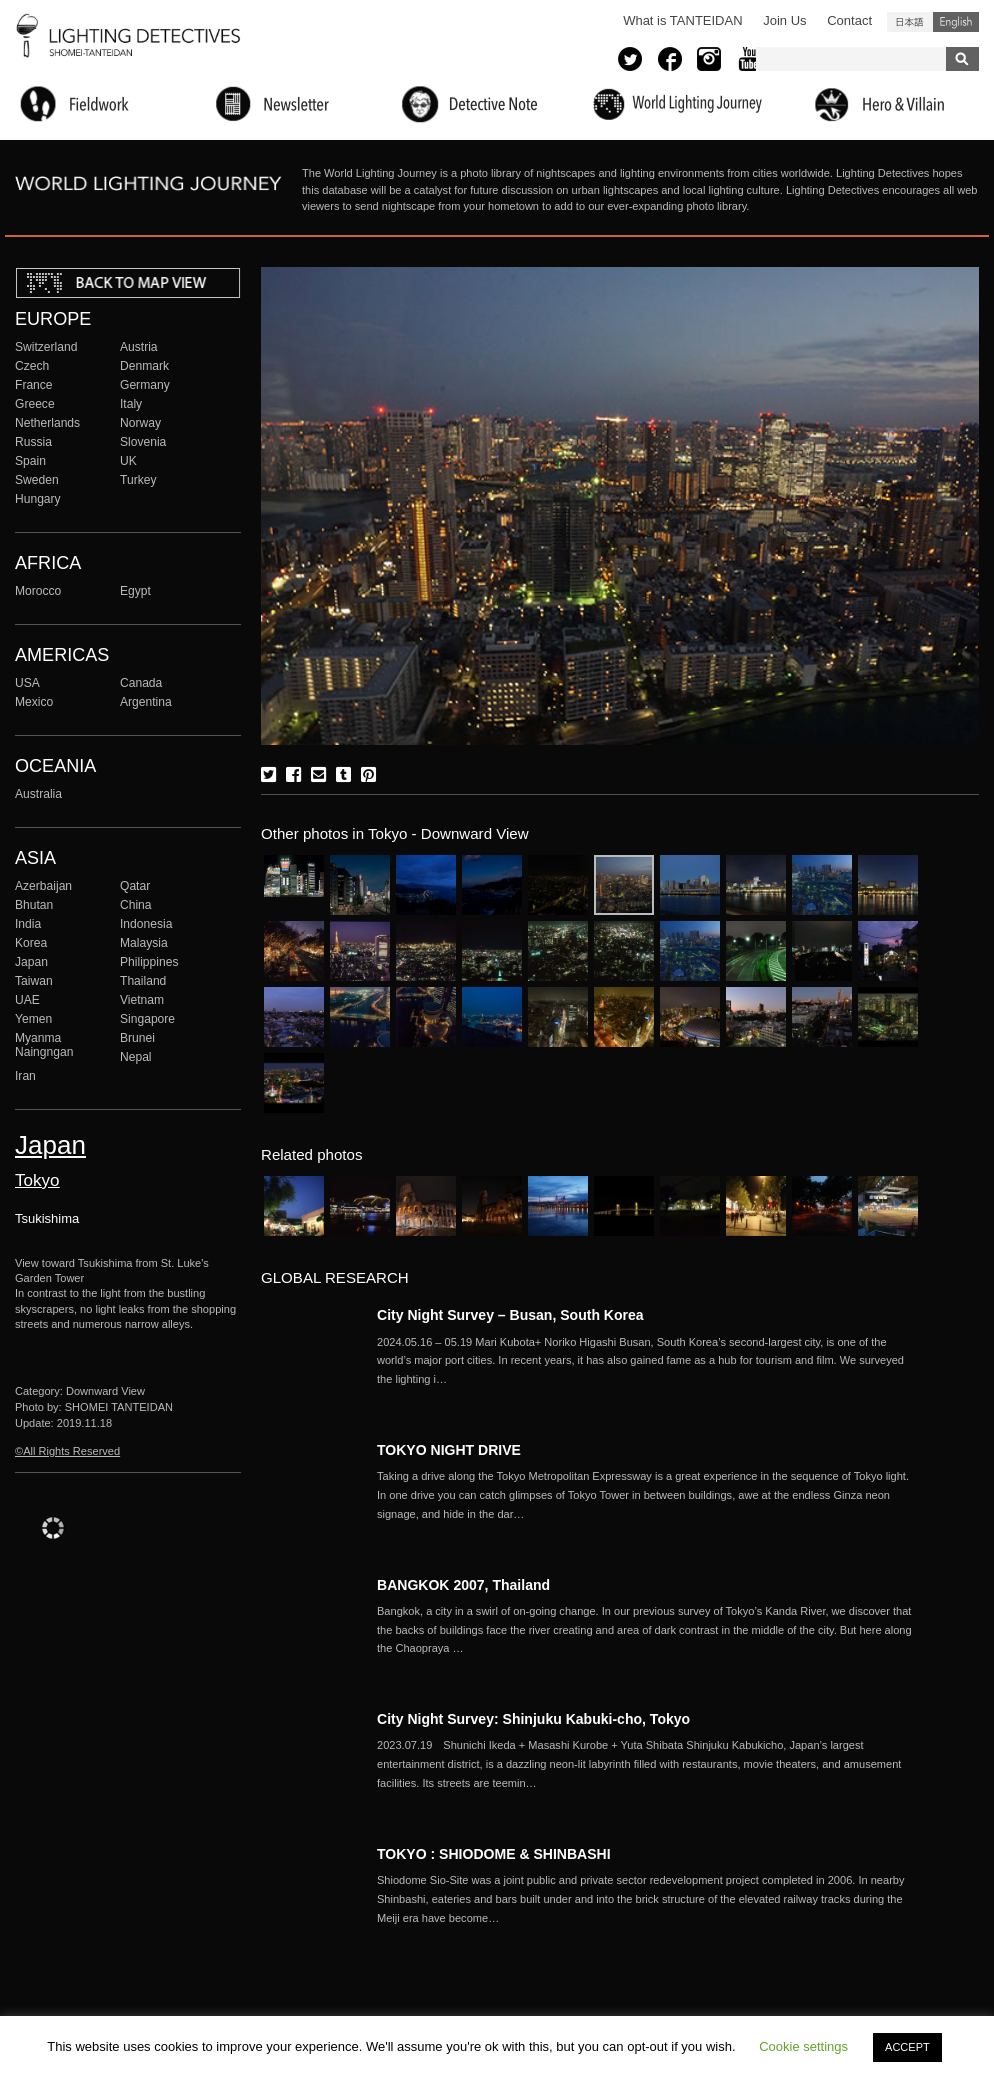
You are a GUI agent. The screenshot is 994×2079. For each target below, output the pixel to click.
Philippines (149, 962)
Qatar (135, 886)
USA (27, 683)
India (28, 924)
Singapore (147, 1019)
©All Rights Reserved (67, 1451)
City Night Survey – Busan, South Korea (510, 1315)
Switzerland (46, 347)
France (34, 385)
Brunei (137, 1038)
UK (128, 461)
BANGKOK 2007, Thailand (463, 1585)
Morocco (38, 591)
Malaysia (144, 943)
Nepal (136, 1057)
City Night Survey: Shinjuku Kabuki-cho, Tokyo (533, 1719)
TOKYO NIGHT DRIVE (449, 1450)
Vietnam (142, 1000)
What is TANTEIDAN (682, 20)
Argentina (146, 702)
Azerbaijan (43, 886)
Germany (145, 385)
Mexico (34, 702)
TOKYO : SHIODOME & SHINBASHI (494, 1854)
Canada (141, 683)
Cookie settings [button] (803, 2046)
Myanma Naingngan (44, 1045)
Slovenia (143, 442)
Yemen (33, 1019)
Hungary (38, 499)
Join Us (784, 20)
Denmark (144, 366)
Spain (30, 461)
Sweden (37, 480)
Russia (33, 442)
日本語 (910, 22)
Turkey (138, 480)
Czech (32, 366)
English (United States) (956, 22)
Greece (35, 404)
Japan (31, 962)
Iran (25, 1076)
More (647, 1361)
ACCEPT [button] (907, 2047)
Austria (139, 347)
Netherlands (47, 423)
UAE (27, 1000)
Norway (140, 423)
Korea (31, 943)
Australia (38, 794)
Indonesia (146, 924)
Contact (849, 20)
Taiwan (34, 981)
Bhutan (34, 905)
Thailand (143, 981)
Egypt (135, 591)
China (136, 905)
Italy (131, 404)
